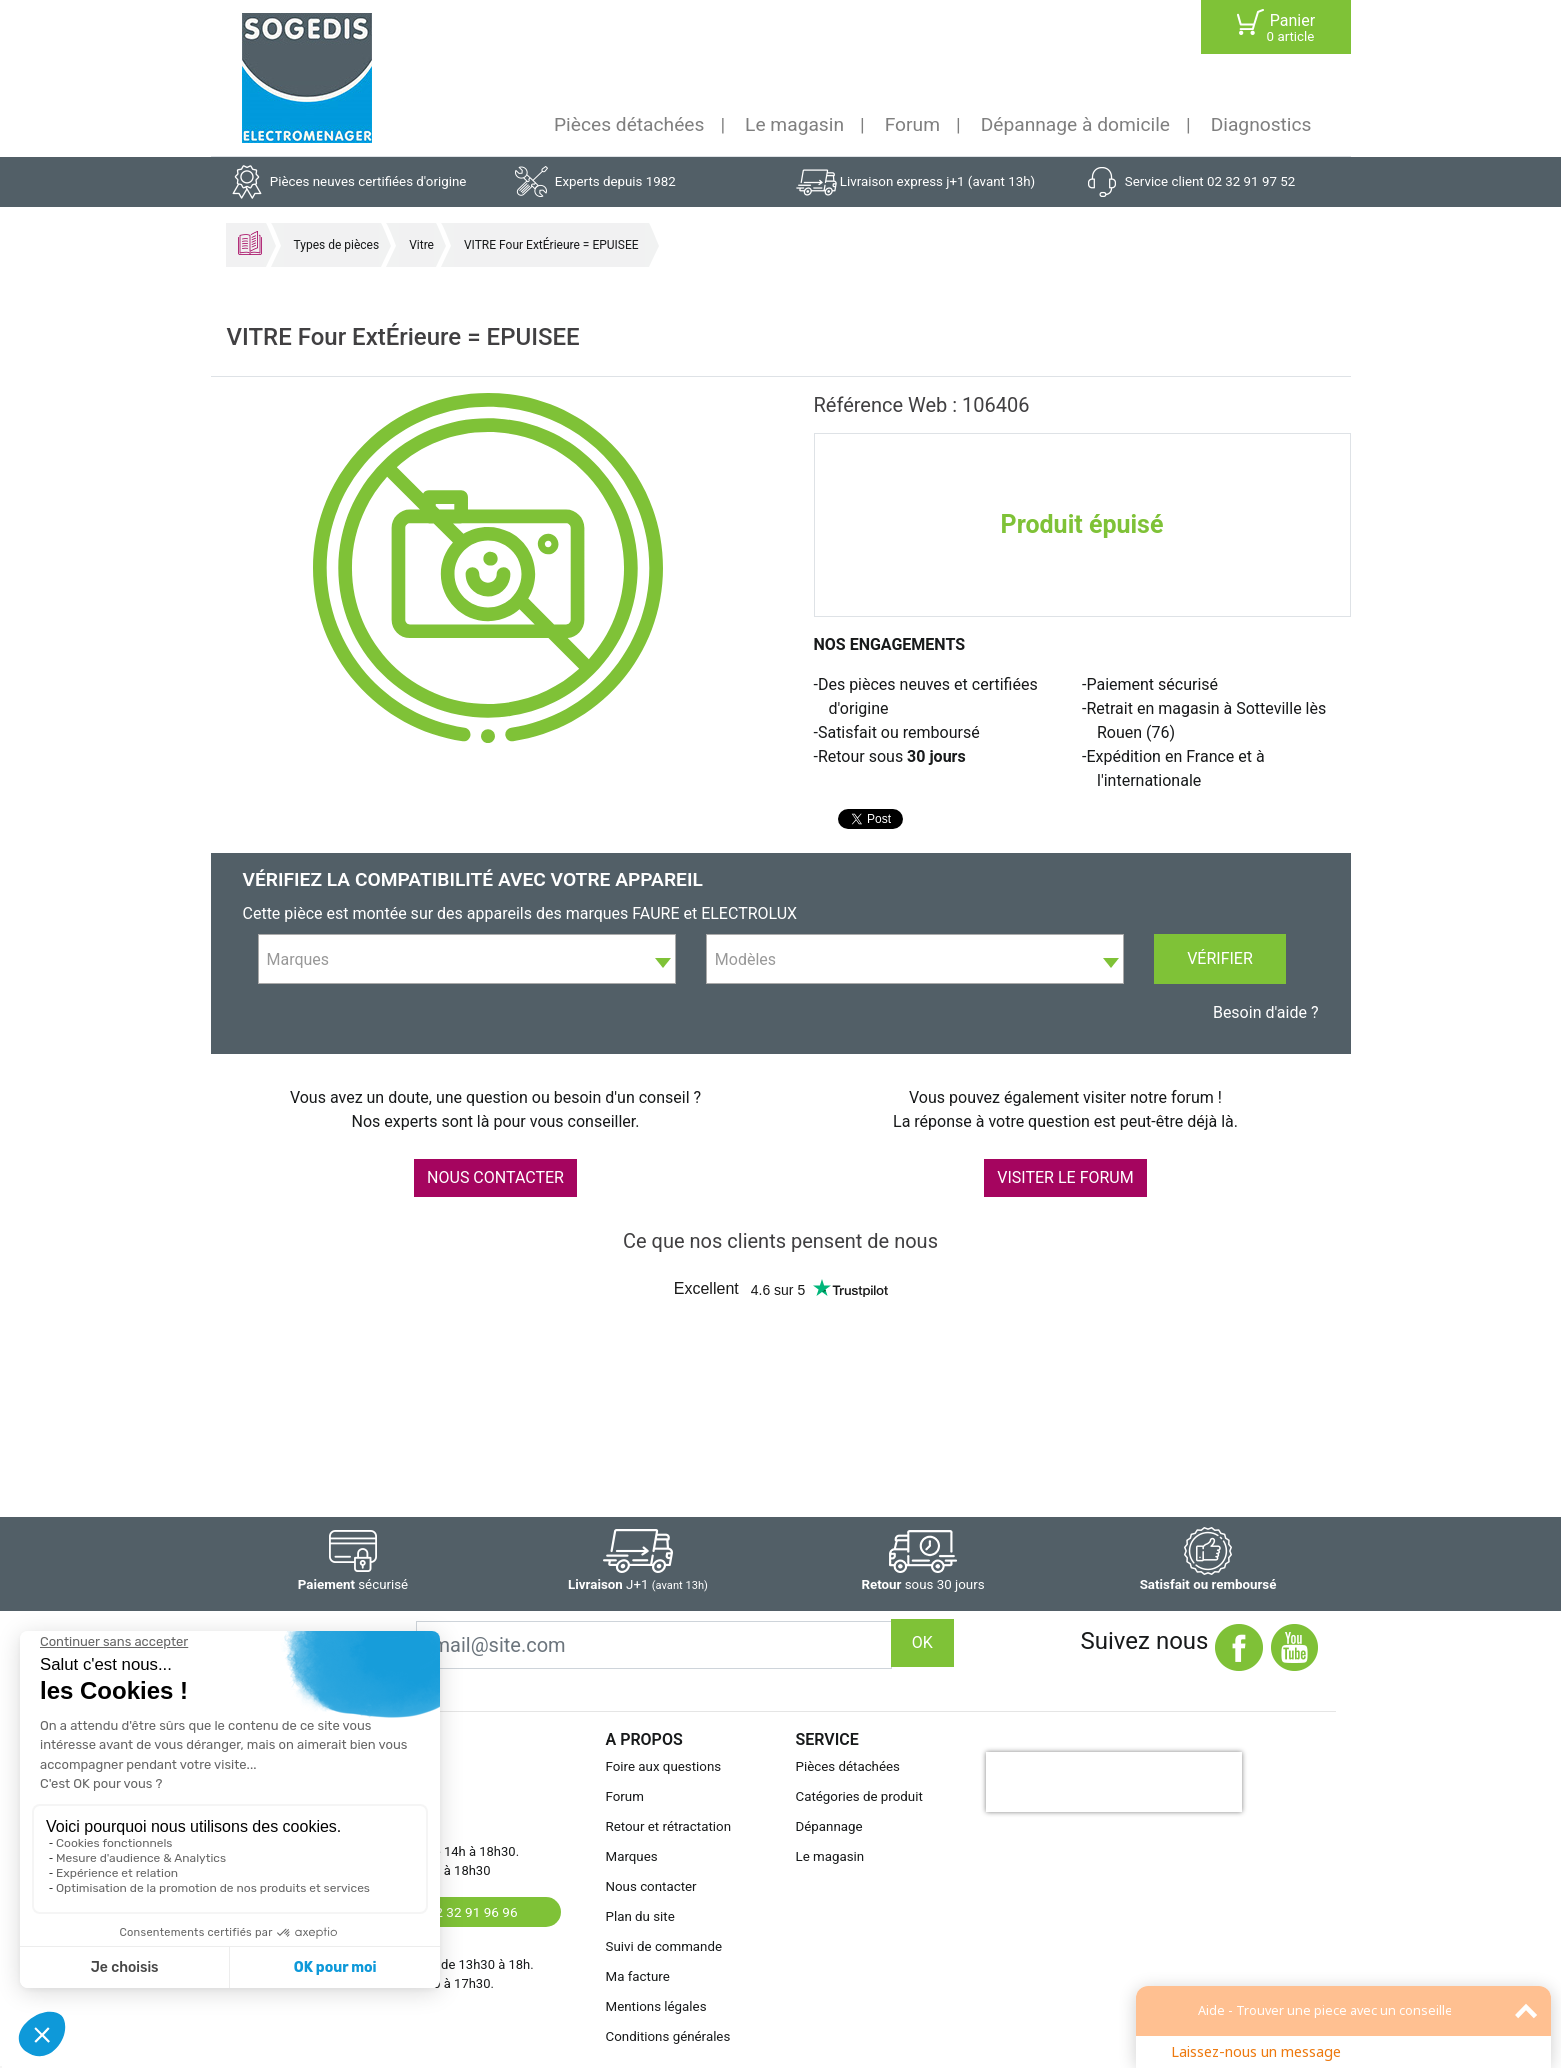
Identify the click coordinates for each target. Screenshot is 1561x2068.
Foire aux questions (664, 1766)
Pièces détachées (629, 124)
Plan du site (640, 1916)
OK (922, 1642)
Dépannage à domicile (1075, 124)
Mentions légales (656, 2006)
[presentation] (1114, 1782)
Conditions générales (668, 2036)
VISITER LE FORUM (1065, 1177)
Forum (912, 124)
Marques (632, 1856)
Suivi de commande (664, 1946)
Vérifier (1220, 958)
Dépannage (829, 1826)
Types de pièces (337, 245)
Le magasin (794, 124)
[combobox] (467, 959)
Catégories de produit (859, 1796)
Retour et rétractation (669, 1826)
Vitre (421, 245)
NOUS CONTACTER (495, 1177)
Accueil (250, 243)
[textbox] (467, 960)
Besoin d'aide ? (1266, 1012)
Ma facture (638, 1976)
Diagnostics (1261, 124)
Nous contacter (651, 1886)
